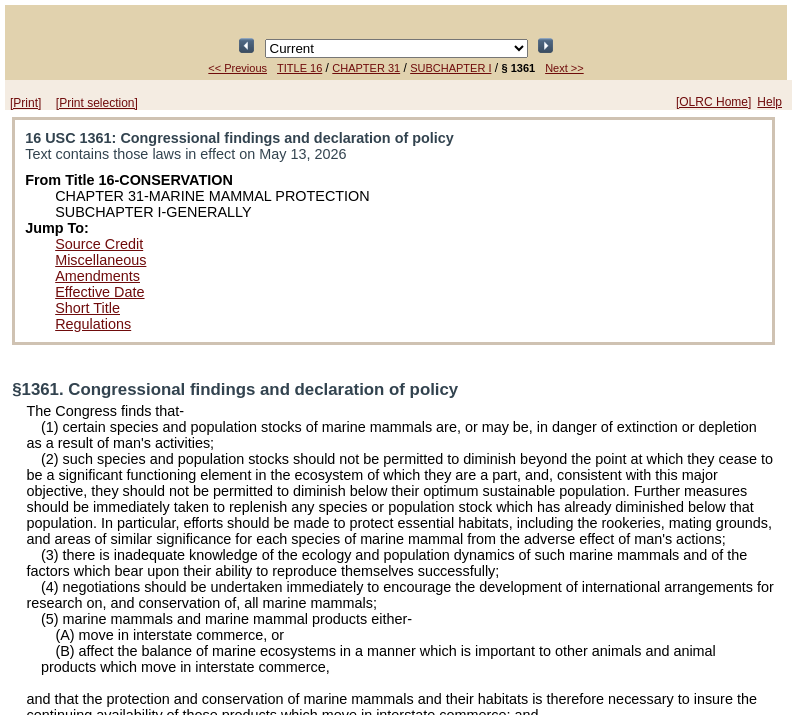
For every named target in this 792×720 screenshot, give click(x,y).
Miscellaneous (100, 260)
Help (769, 102)
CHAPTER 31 (366, 68)
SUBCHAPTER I (450, 68)
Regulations (93, 324)
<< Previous (237, 68)
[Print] (25, 103)
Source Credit (99, 244)
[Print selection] (97, 103)
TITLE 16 (299, 68)
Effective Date (99, 292)
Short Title (87, 308)
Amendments (97, 276)
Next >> (564, 68)
